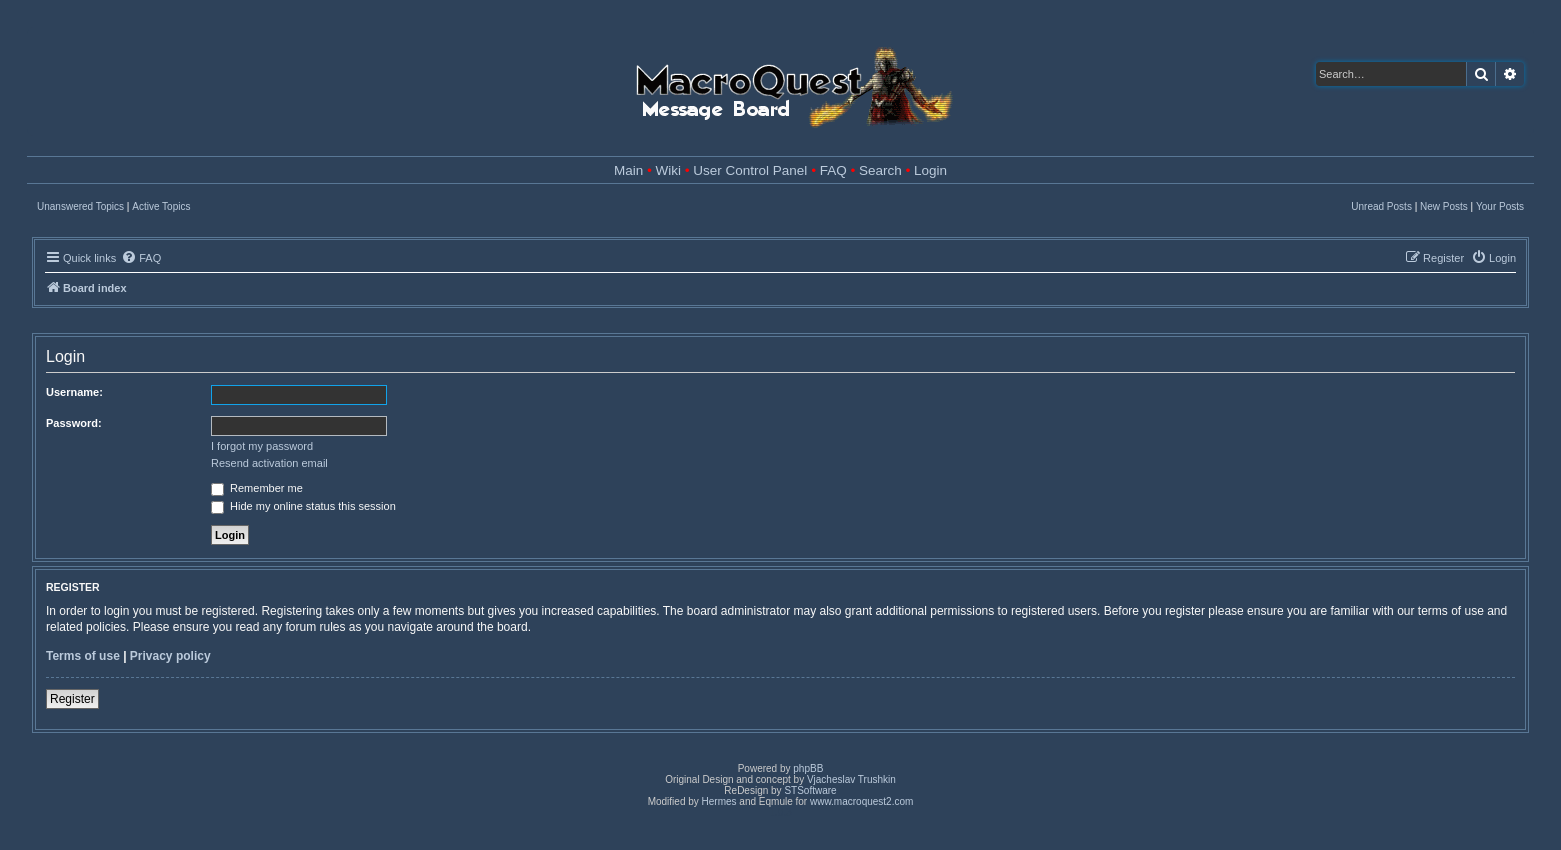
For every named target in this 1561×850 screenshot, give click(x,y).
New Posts (1444, 206)
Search (880, 170)
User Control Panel (750, 170)
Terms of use (83, 656)
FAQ (833, 170)
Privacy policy (170, 656)
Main (628, 170)
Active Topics (161, 206)
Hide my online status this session (303, 506)
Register (72, 699)
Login (930, 170)
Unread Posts (1381, 206)
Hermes (719, 801)
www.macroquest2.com (861, 801)
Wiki (669, 170)
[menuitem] (141, 258)
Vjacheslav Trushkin (851, 779)
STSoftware (810, 790)
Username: (74, 392)
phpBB (808, 768)
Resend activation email (269, 463)
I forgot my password (262, 446)
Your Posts (1500, 206)
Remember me (257, 488)
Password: (74, 423)
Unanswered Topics (80, 206)
